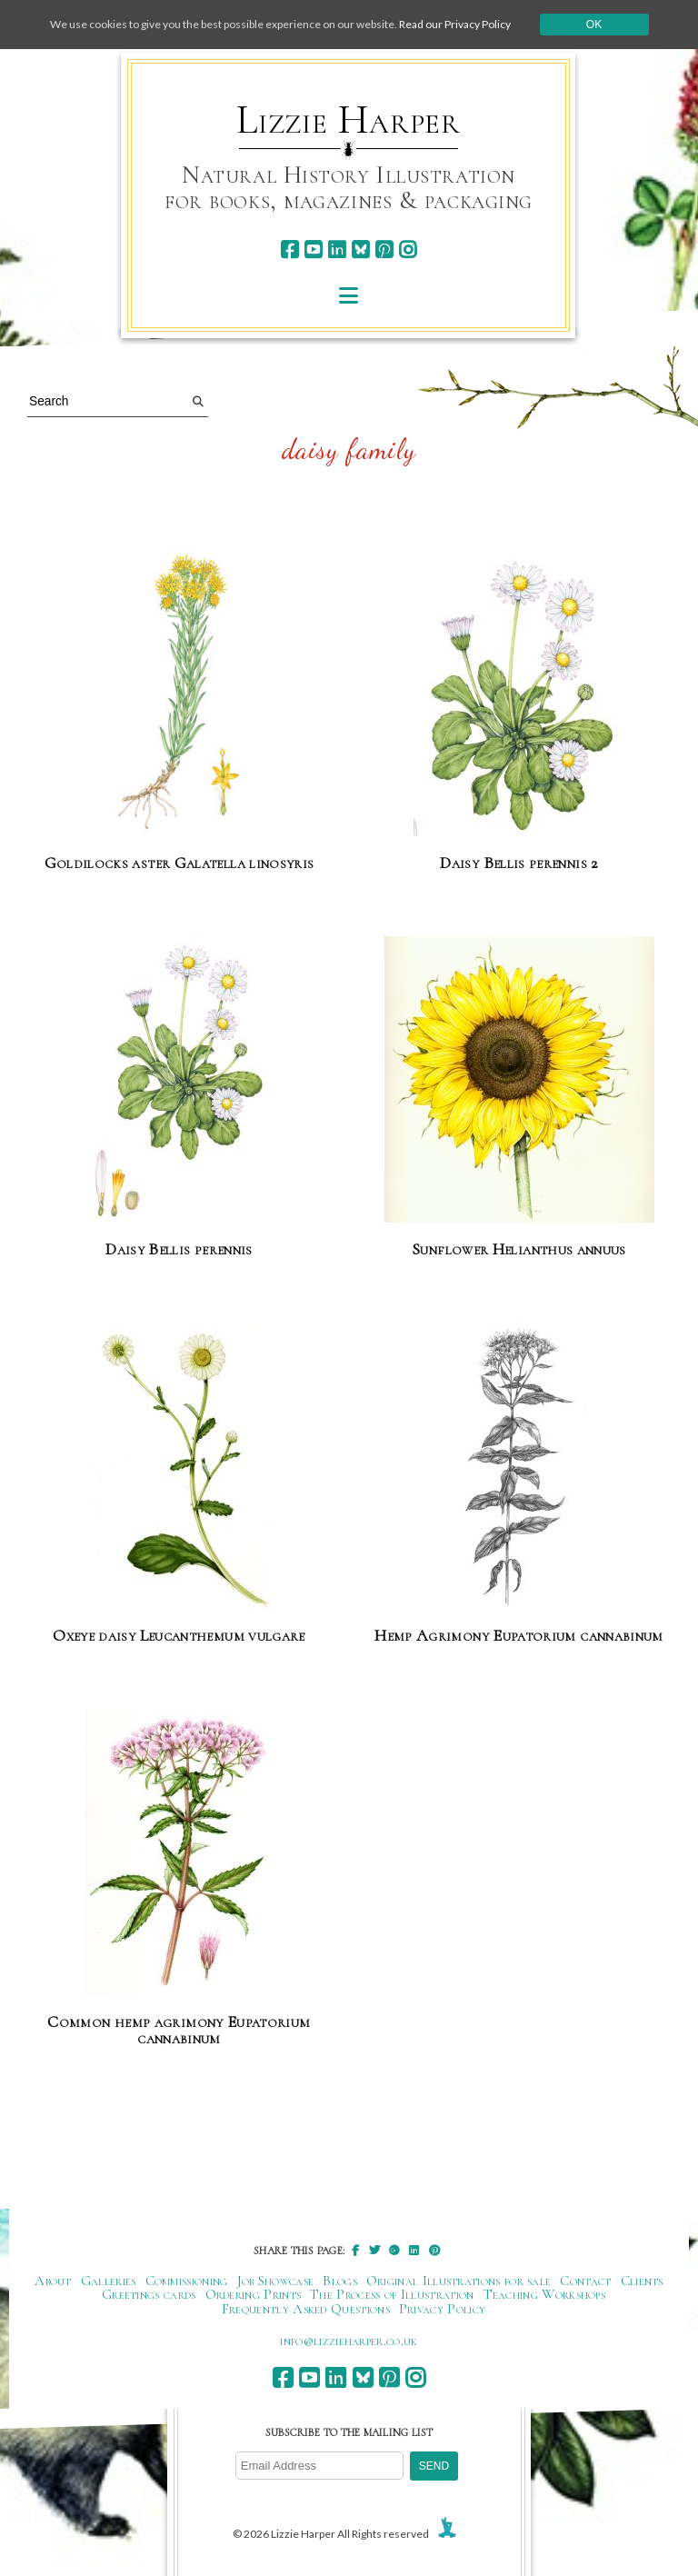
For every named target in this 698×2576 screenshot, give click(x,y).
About (53, 2280)
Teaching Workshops (545, 2294)
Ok (594, 24)
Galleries (108, 2280)
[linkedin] (336, 249)
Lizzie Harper (348, 120)
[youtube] (313, 249)
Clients (642, 2280)
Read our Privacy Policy (455, 24)
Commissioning (186, 2280)
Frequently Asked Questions (306, 2309)
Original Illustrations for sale (459, 2280)
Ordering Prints (253, 2294)
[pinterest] (384, 249)
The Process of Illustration (392, 2294)
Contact (585, 2280)
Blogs (340, 2280)
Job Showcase (275, 2280)
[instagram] (407, 249)
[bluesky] (360, 249)
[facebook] (289, 249)
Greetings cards (149, 2294)
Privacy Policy (442, 2309)
